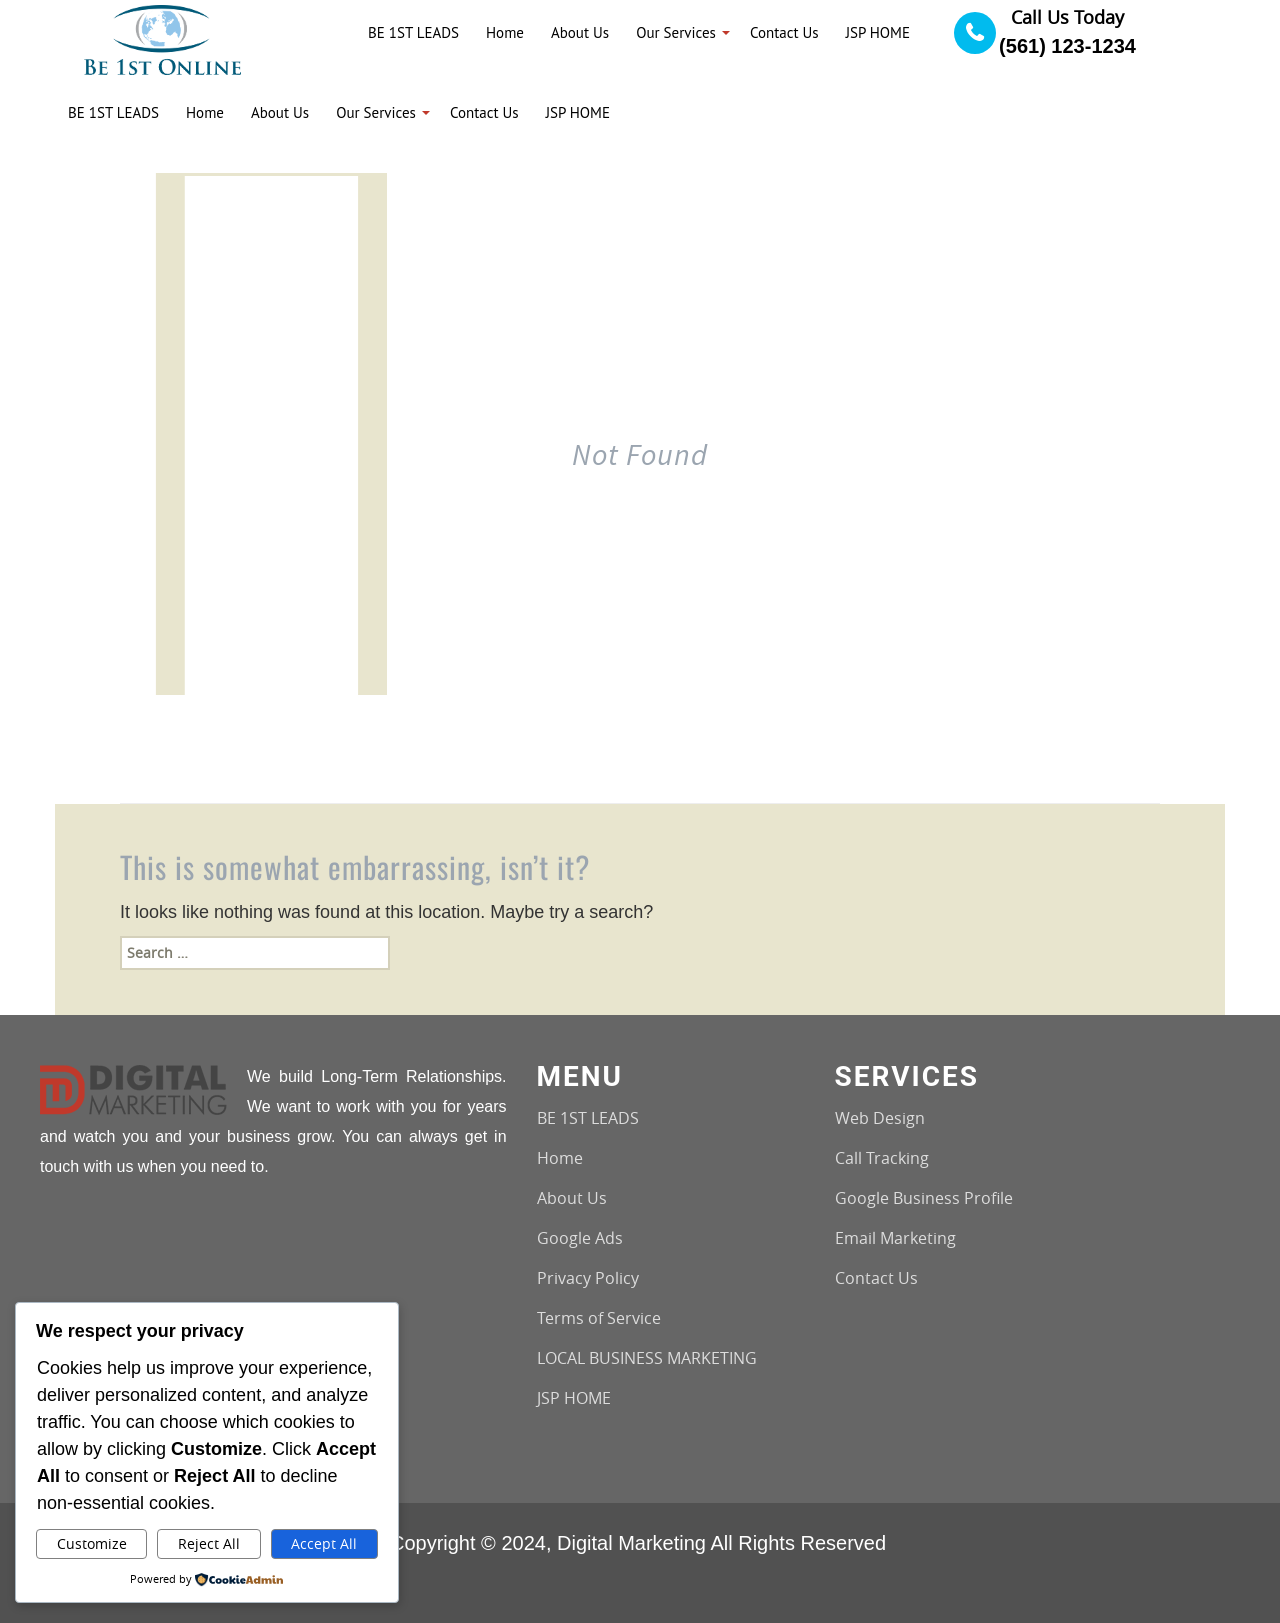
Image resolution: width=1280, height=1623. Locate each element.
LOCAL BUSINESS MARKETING (647, 1358)
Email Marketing (895, 1238)
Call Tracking (882, 1158)
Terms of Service (599, 1318)
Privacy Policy (588, 1278)
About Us (572, 1198)
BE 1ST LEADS (588, 1118)
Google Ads (580, 1238)
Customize (92, 1543)
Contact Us (876, 1278)
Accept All (324, 1543)
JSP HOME (574, 1398)
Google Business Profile (924, 1198)
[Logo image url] (162, 38)
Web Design (880, 1118)
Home (560, 1158)
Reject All (209, 1543)
